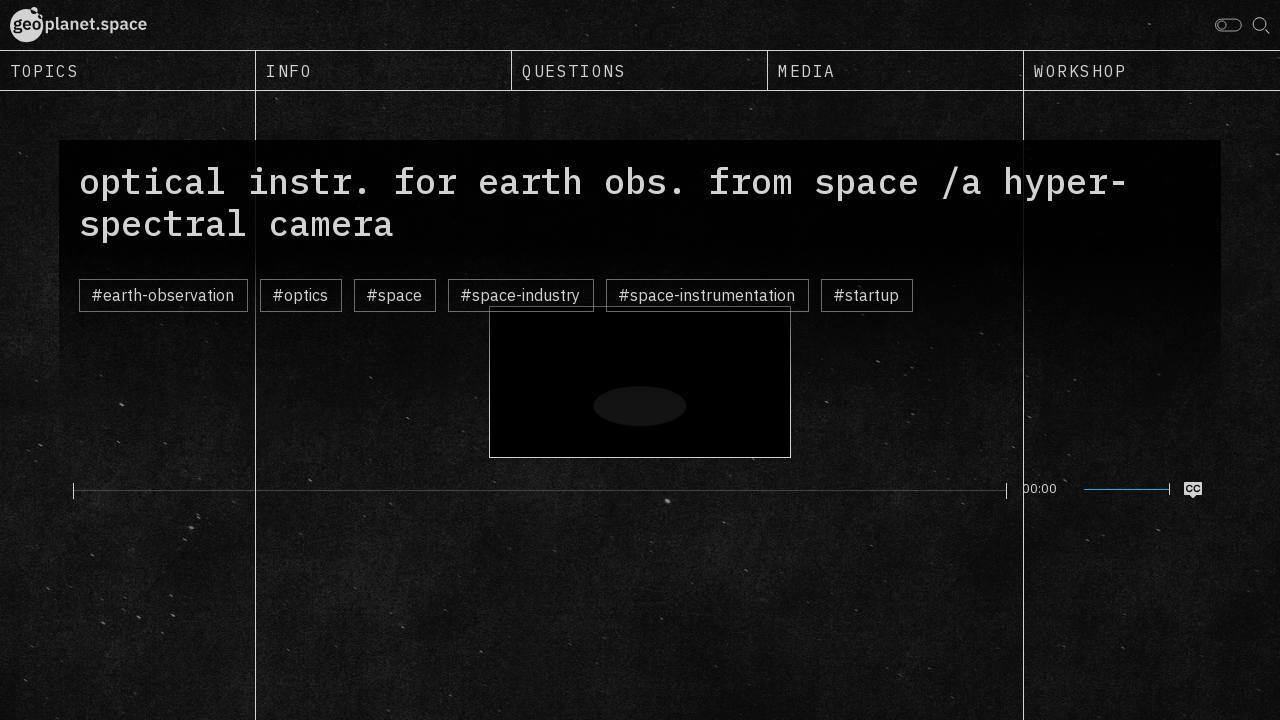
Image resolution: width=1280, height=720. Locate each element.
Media (807, 71)
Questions (574, 71)
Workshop (1080, 71)
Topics (45, 71)
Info (289, 71)
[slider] (540, 491)
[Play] (61, 490)
